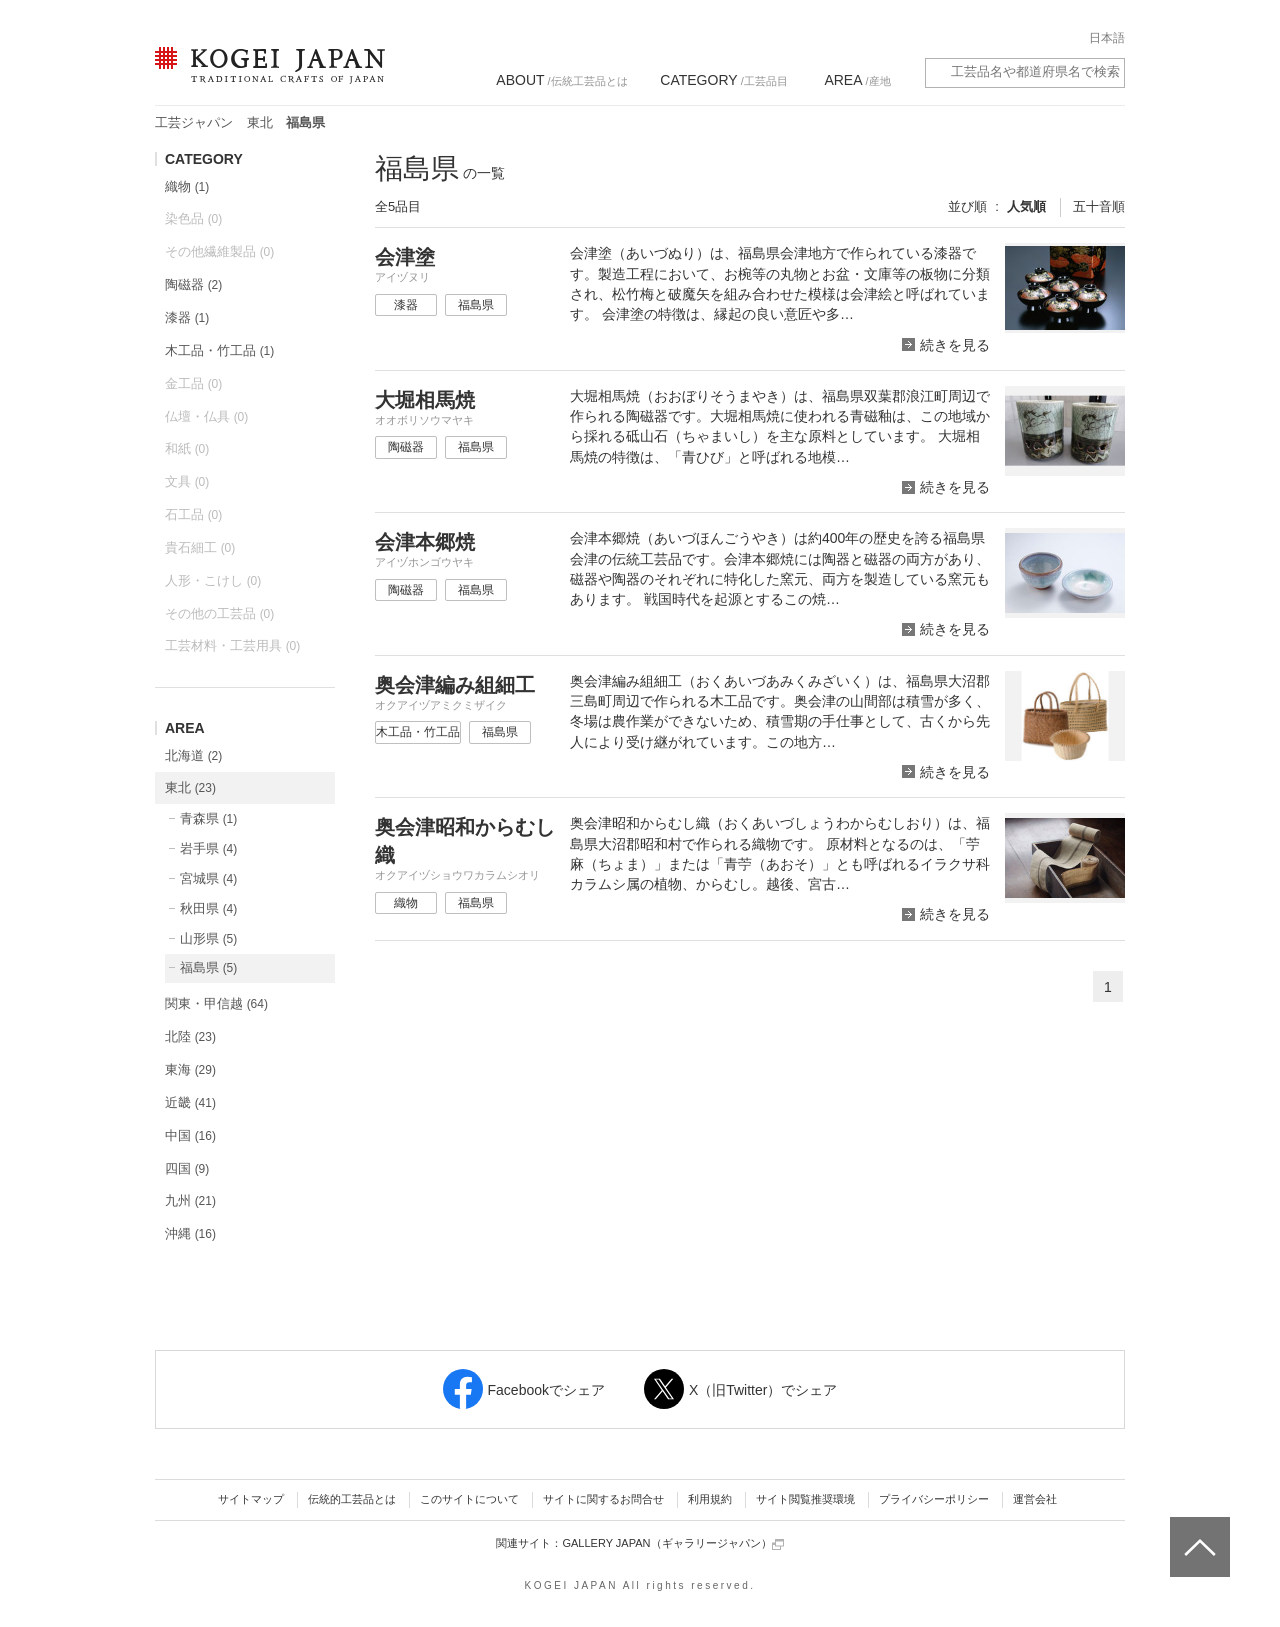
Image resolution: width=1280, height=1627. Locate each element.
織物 (187, 186)
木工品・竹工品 (219, 350)
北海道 (193, 755)
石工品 (193, 514)
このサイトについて (469, 1499)
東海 (190, 1069)
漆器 (187, 317)
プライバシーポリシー (934, 1499)
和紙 (187, 448)
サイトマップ (251, 1499)
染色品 (193, 218)
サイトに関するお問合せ (603, 1499)
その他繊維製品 (219, 251)
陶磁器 (193, 284)
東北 (260, 122)
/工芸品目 (723, 80)
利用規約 (710, 1499)
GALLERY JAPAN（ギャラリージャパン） (672, 1543)
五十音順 (1099, 206)
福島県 (208, 967)
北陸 (190, 1036)
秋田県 (208, 908)
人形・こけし (213, 580)
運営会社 (1035, 1499)
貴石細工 (200, 547)
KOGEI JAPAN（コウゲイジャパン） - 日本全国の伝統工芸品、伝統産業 (266, 77)
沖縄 (190, 1233)
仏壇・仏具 (206, 416)
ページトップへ (1197, 1532)
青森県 (208, 818)
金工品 (193, 383)
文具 (187, 481)
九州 (190, 1200)
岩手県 (208, 848)
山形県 (208, 938)
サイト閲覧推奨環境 (805, 1499)
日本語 (1107, 38)
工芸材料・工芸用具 (232, 645)
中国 (190, 1135)
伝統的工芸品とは (352, 1499)
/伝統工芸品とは (561, 80)
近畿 (190, 1102)
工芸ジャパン (194, 122)
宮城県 (208, 878)
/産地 (857, 80)
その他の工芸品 (219, 613)
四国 (187, 1168)
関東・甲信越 (216, 1003)
